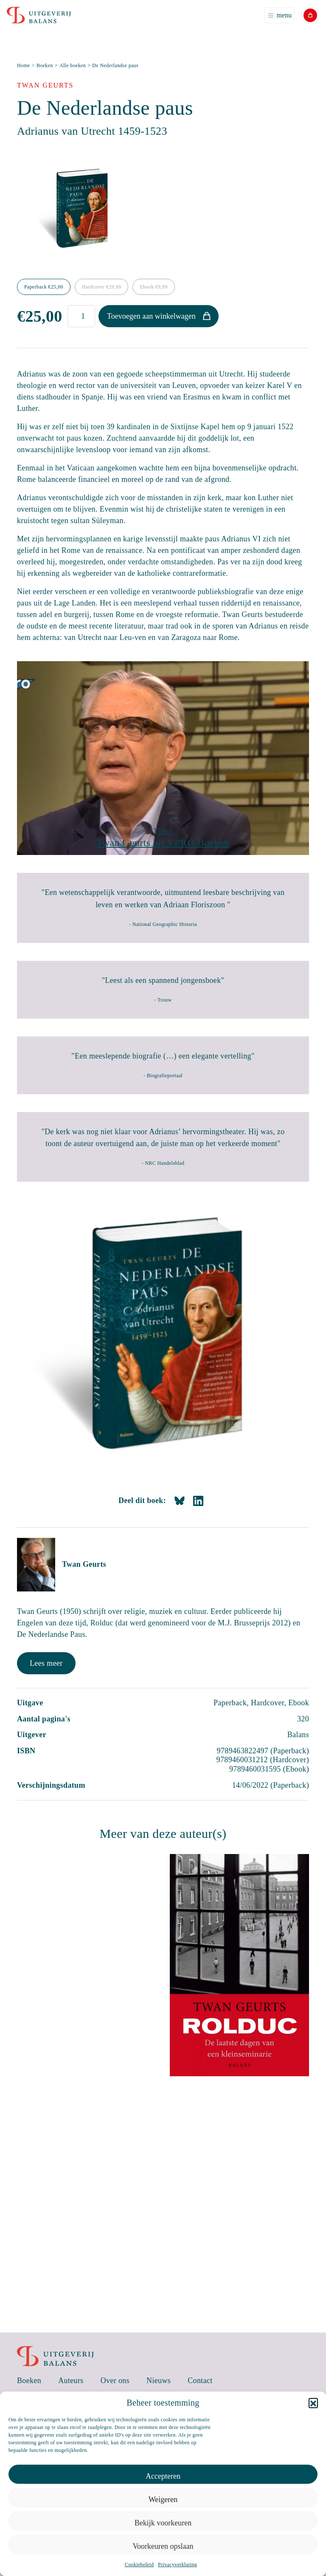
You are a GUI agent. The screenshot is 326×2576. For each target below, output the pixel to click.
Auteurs (71, 2380)
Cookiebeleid (139, 2565)
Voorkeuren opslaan (162, 2546)
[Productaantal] (81, 316)
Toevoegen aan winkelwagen (151, 316)
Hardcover (101, 287)
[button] (313, 2402)
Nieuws (158, 2380)
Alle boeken (72, 65)
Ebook (153, 287)
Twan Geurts (84, 1564)
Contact (200, 2380)
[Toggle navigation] (279, 15)
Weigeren (163, 2499)
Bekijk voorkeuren (163, 2523)
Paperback (43, 287)
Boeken (45, 65)
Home (23, 65)
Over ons (115, 2380)
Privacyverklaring (177, 2565)
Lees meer (46, 1663)
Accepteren (163, 2476)
